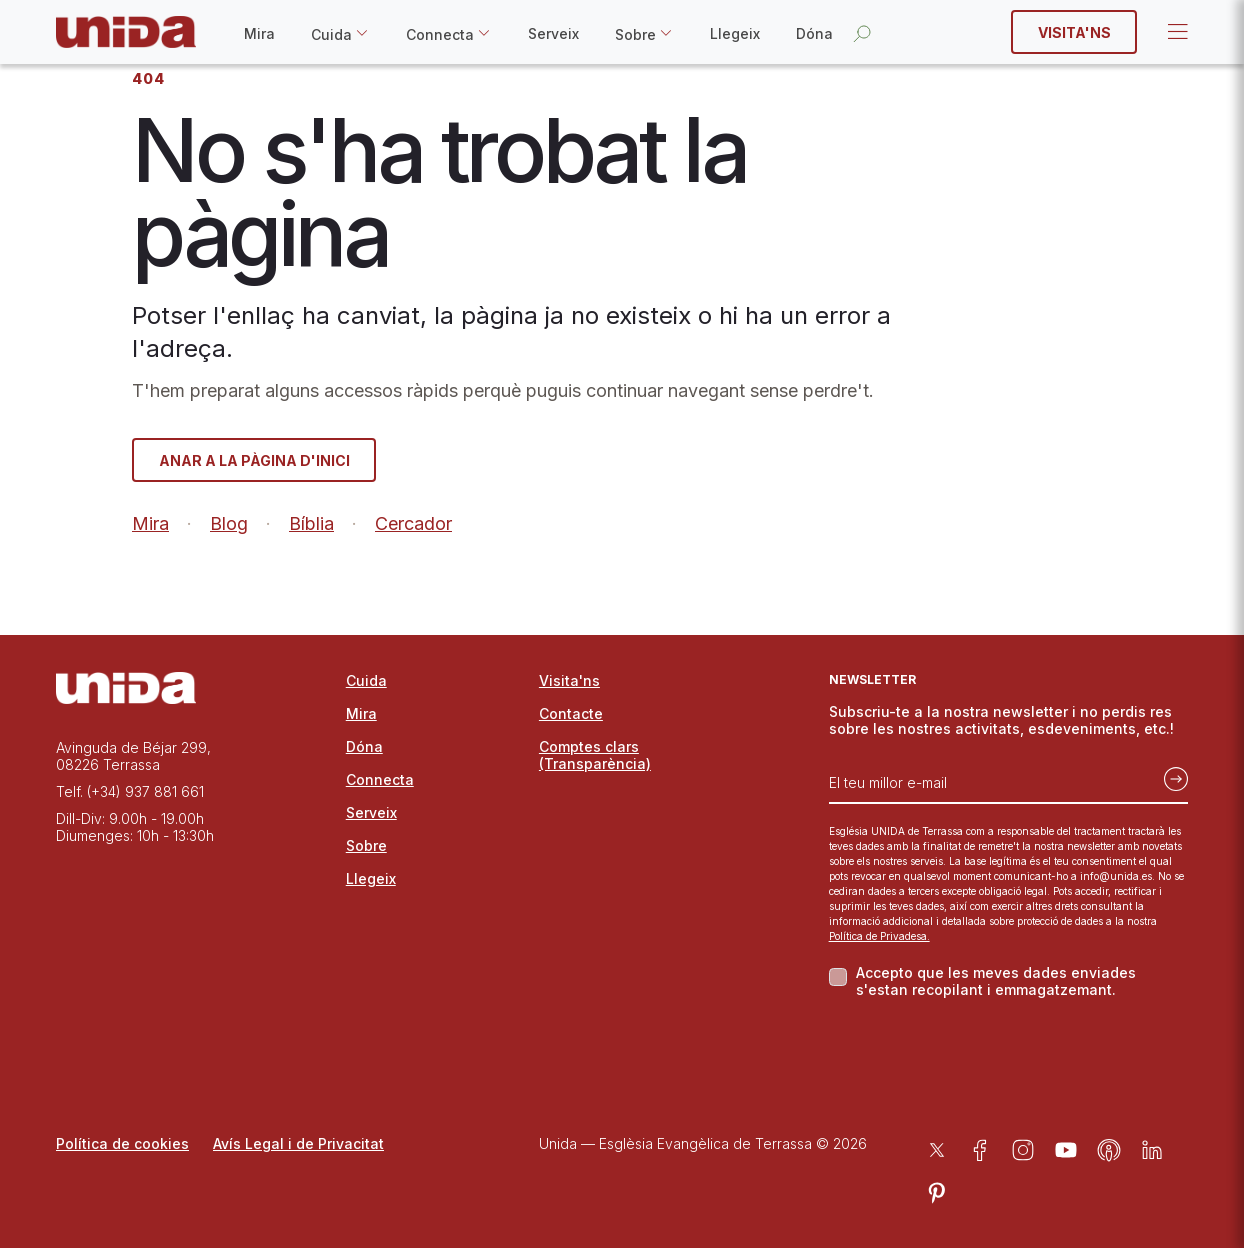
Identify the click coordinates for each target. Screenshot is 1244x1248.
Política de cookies (122, 1143)
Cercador (413, 523)
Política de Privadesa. (879, 936)
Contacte (571, 713)
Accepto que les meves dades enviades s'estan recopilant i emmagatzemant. (996, 981)
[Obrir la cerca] (862, 32)
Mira (259, 33)
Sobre (635, 34)
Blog (229, 523)
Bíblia (311, 523)
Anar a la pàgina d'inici (254, 460)
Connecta (440, 34)
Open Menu (1176, 32)
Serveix (553, 33)
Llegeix (735, 33)
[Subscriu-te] (1170, 775)
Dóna (814, 33)
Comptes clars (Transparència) (595, 755)
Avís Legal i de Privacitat (298, 1143)
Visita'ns (1074, 32)
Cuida (331, 34)
